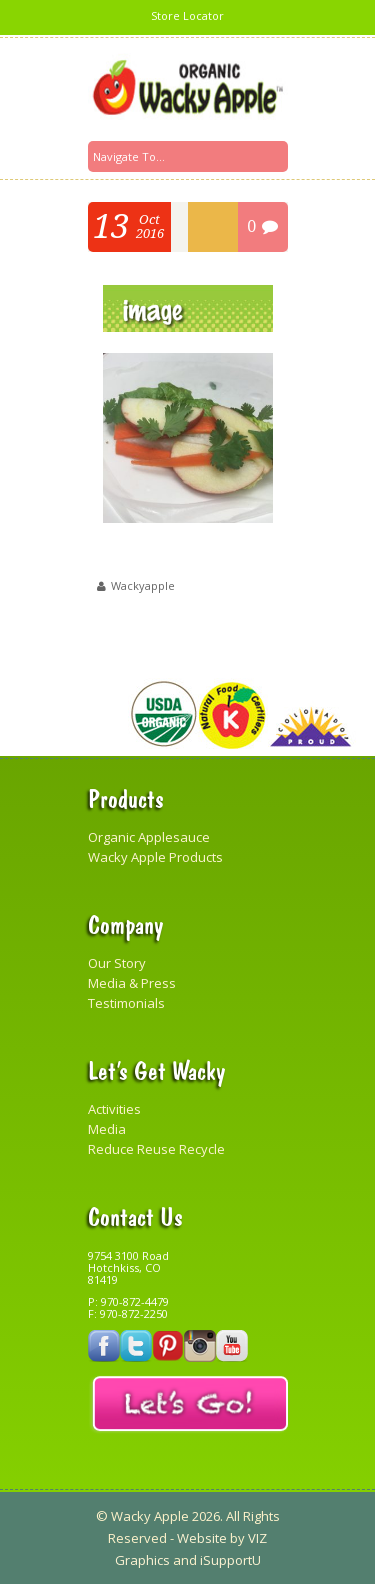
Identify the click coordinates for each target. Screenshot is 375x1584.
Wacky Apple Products (155, 857)
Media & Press (132, 983)
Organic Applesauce (149, 837)
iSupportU (230, 1560)
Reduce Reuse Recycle (156, 1149)
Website (202, 1538)
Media (107, 1129)
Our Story (117, 963)
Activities (114, 1109)
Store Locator (187, 15)
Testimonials (126, 1003)
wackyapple (143, 585)
